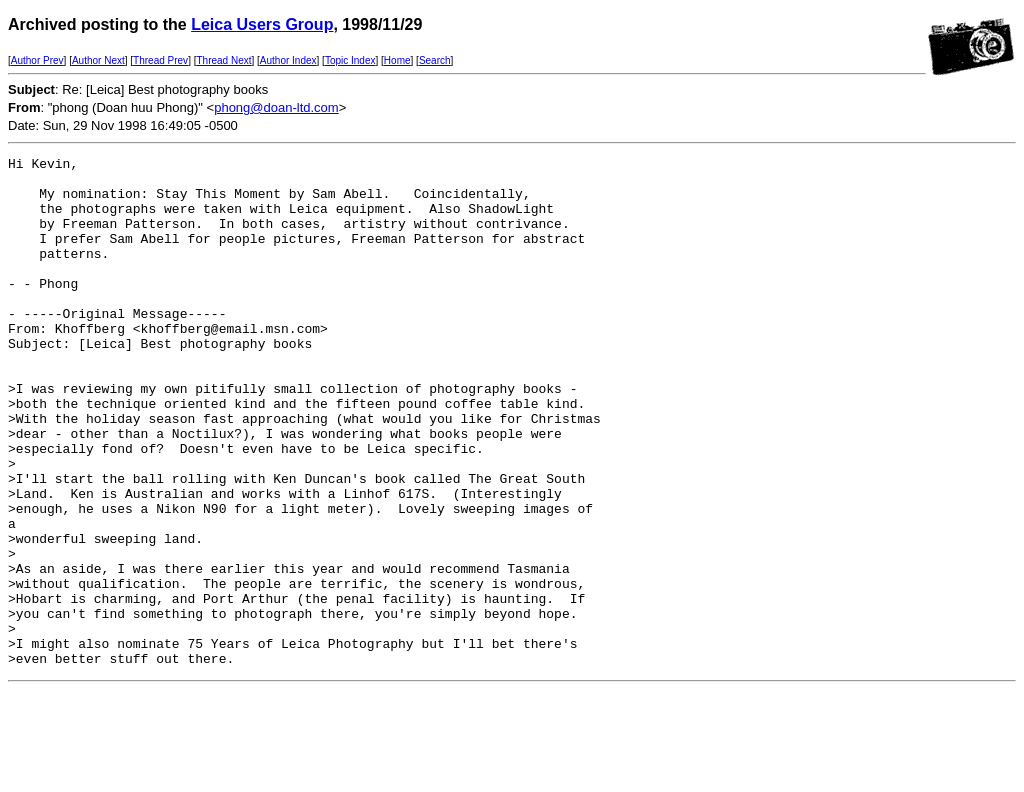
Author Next (98, 60)
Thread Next (223, 60)
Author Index (288, 60)
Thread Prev (160, 60)
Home (397, 60)
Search (435, 60)
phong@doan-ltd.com (276, 107)
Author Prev (37, 60)
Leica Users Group (262, 24)
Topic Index (350, 60)
